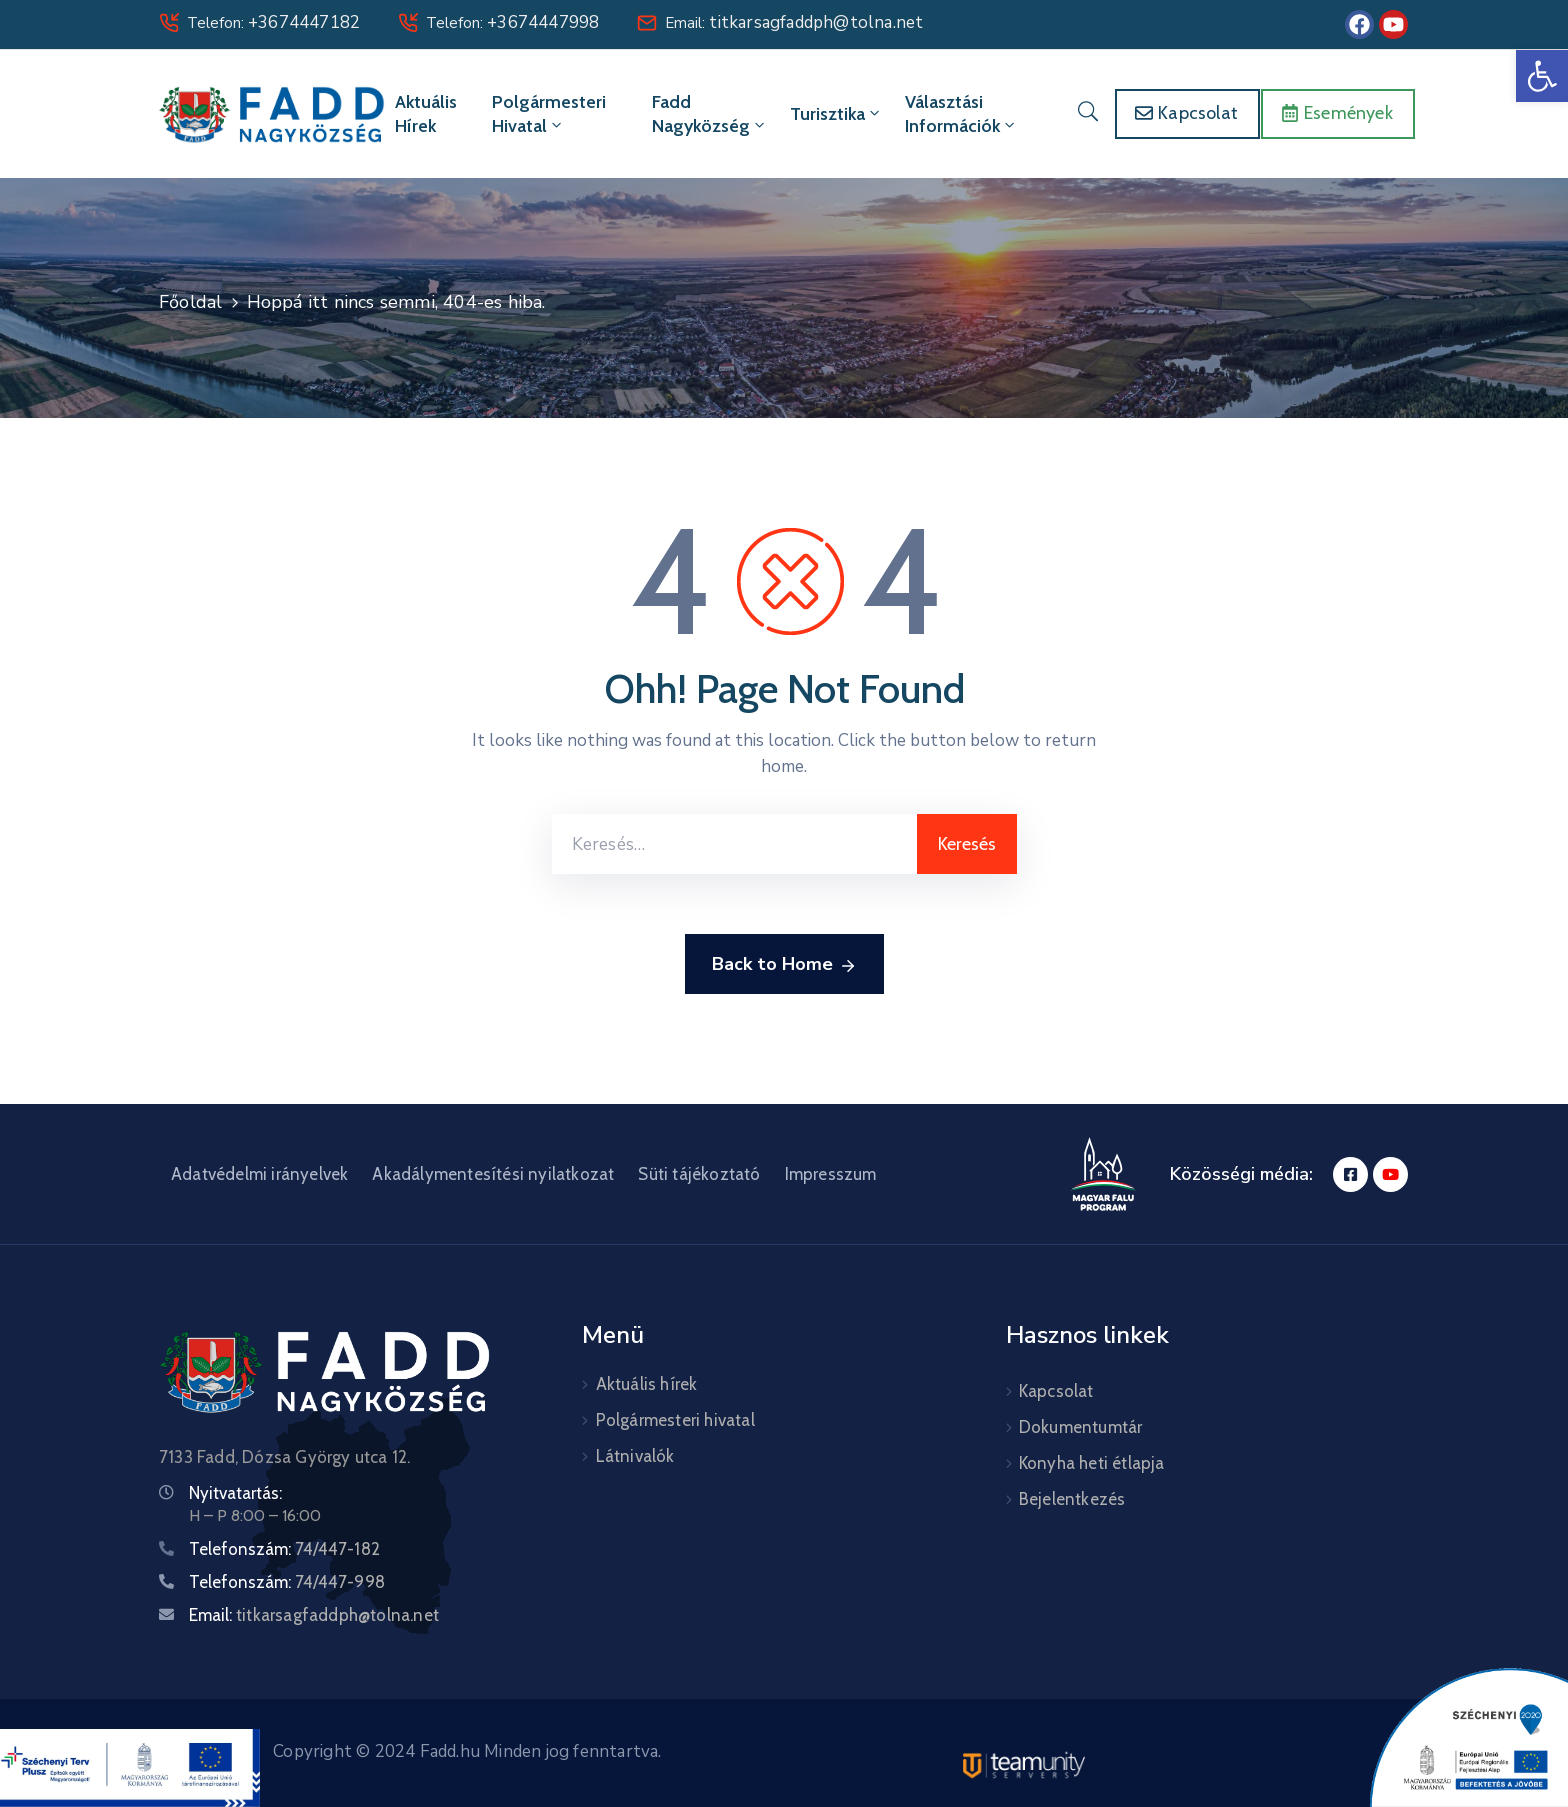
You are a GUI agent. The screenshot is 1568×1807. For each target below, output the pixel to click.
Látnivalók (635, 1456)
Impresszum (831, 1174)
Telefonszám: (284, 1549)
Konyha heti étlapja (1092, 1463)
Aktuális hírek (426, 114)
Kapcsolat (1056, 1391)
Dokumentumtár (1081, 1427)
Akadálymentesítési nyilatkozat (493, 1174)
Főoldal (190, 302)
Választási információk (961, 114)
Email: (794, 23)
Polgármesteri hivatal (549, 114)
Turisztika (836, 114)
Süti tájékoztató (699, 1174)
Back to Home (784, 965)
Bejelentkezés (1072, 1499)
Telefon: (273, 23)
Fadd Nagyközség (710, 114)
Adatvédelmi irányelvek (259, 1174)
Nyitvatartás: (235, 1493)
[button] (1542, 76)
